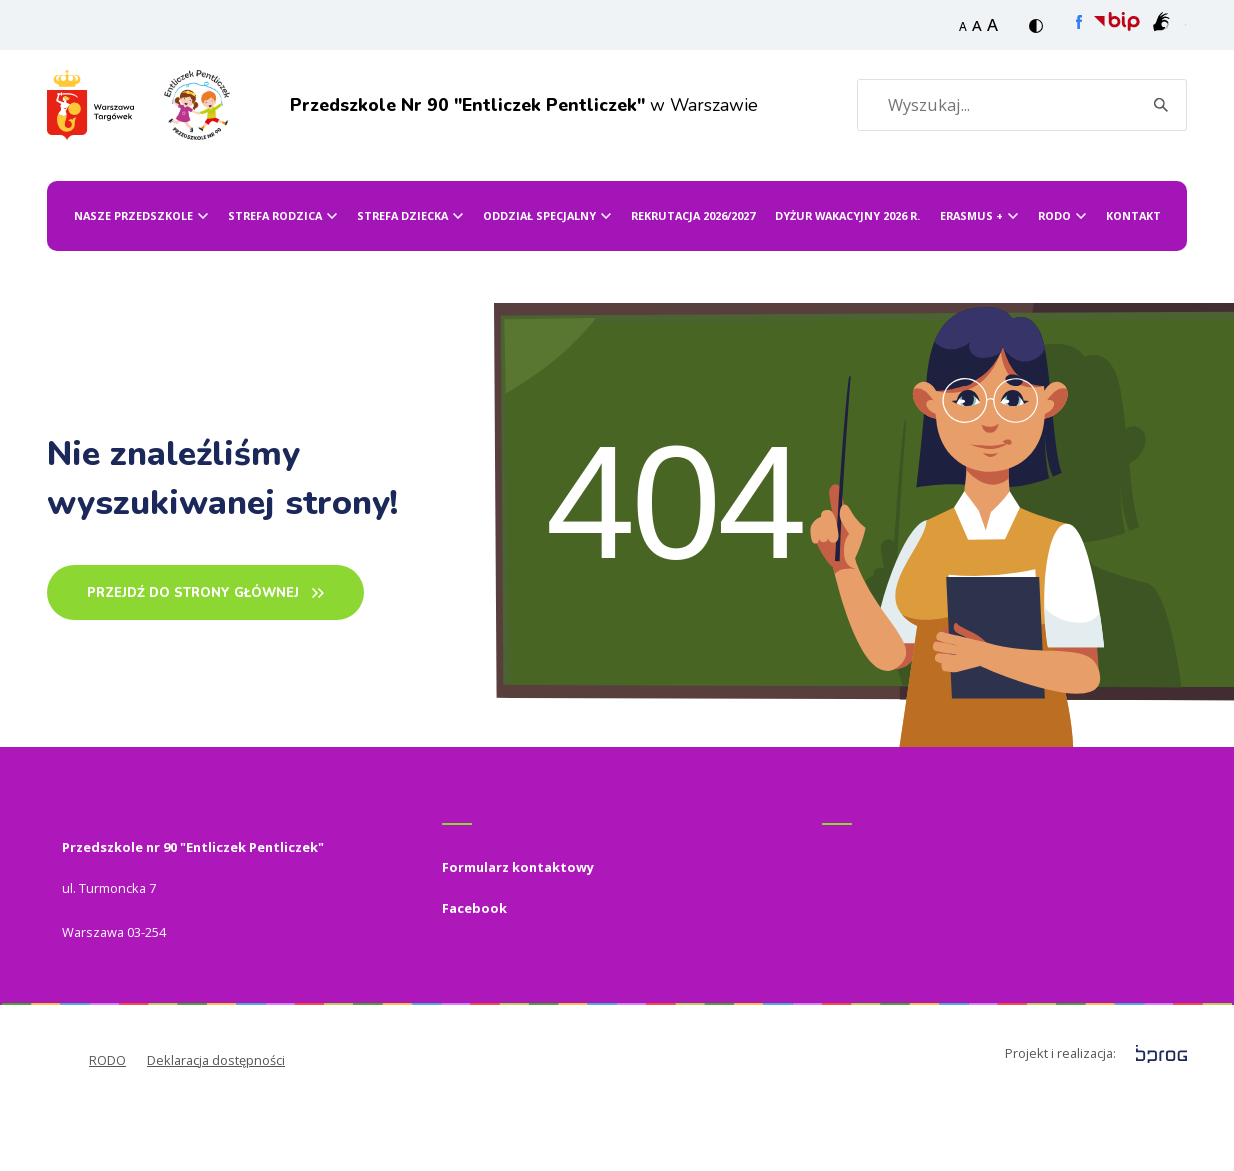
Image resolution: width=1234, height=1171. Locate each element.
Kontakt (1133, 285)
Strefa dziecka (402, 285)
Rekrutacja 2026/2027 (693, 285)
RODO (1054, 285)
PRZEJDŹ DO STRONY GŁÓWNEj (193, 663)
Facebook (474, 978)
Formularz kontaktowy (518, 937)
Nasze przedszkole (133, 285)
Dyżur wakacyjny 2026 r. (847, 285)
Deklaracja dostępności (216, 1130)
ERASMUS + (971, 285)
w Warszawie (494, 139)
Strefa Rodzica (275, 285)
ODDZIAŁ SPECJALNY (539, 285)
